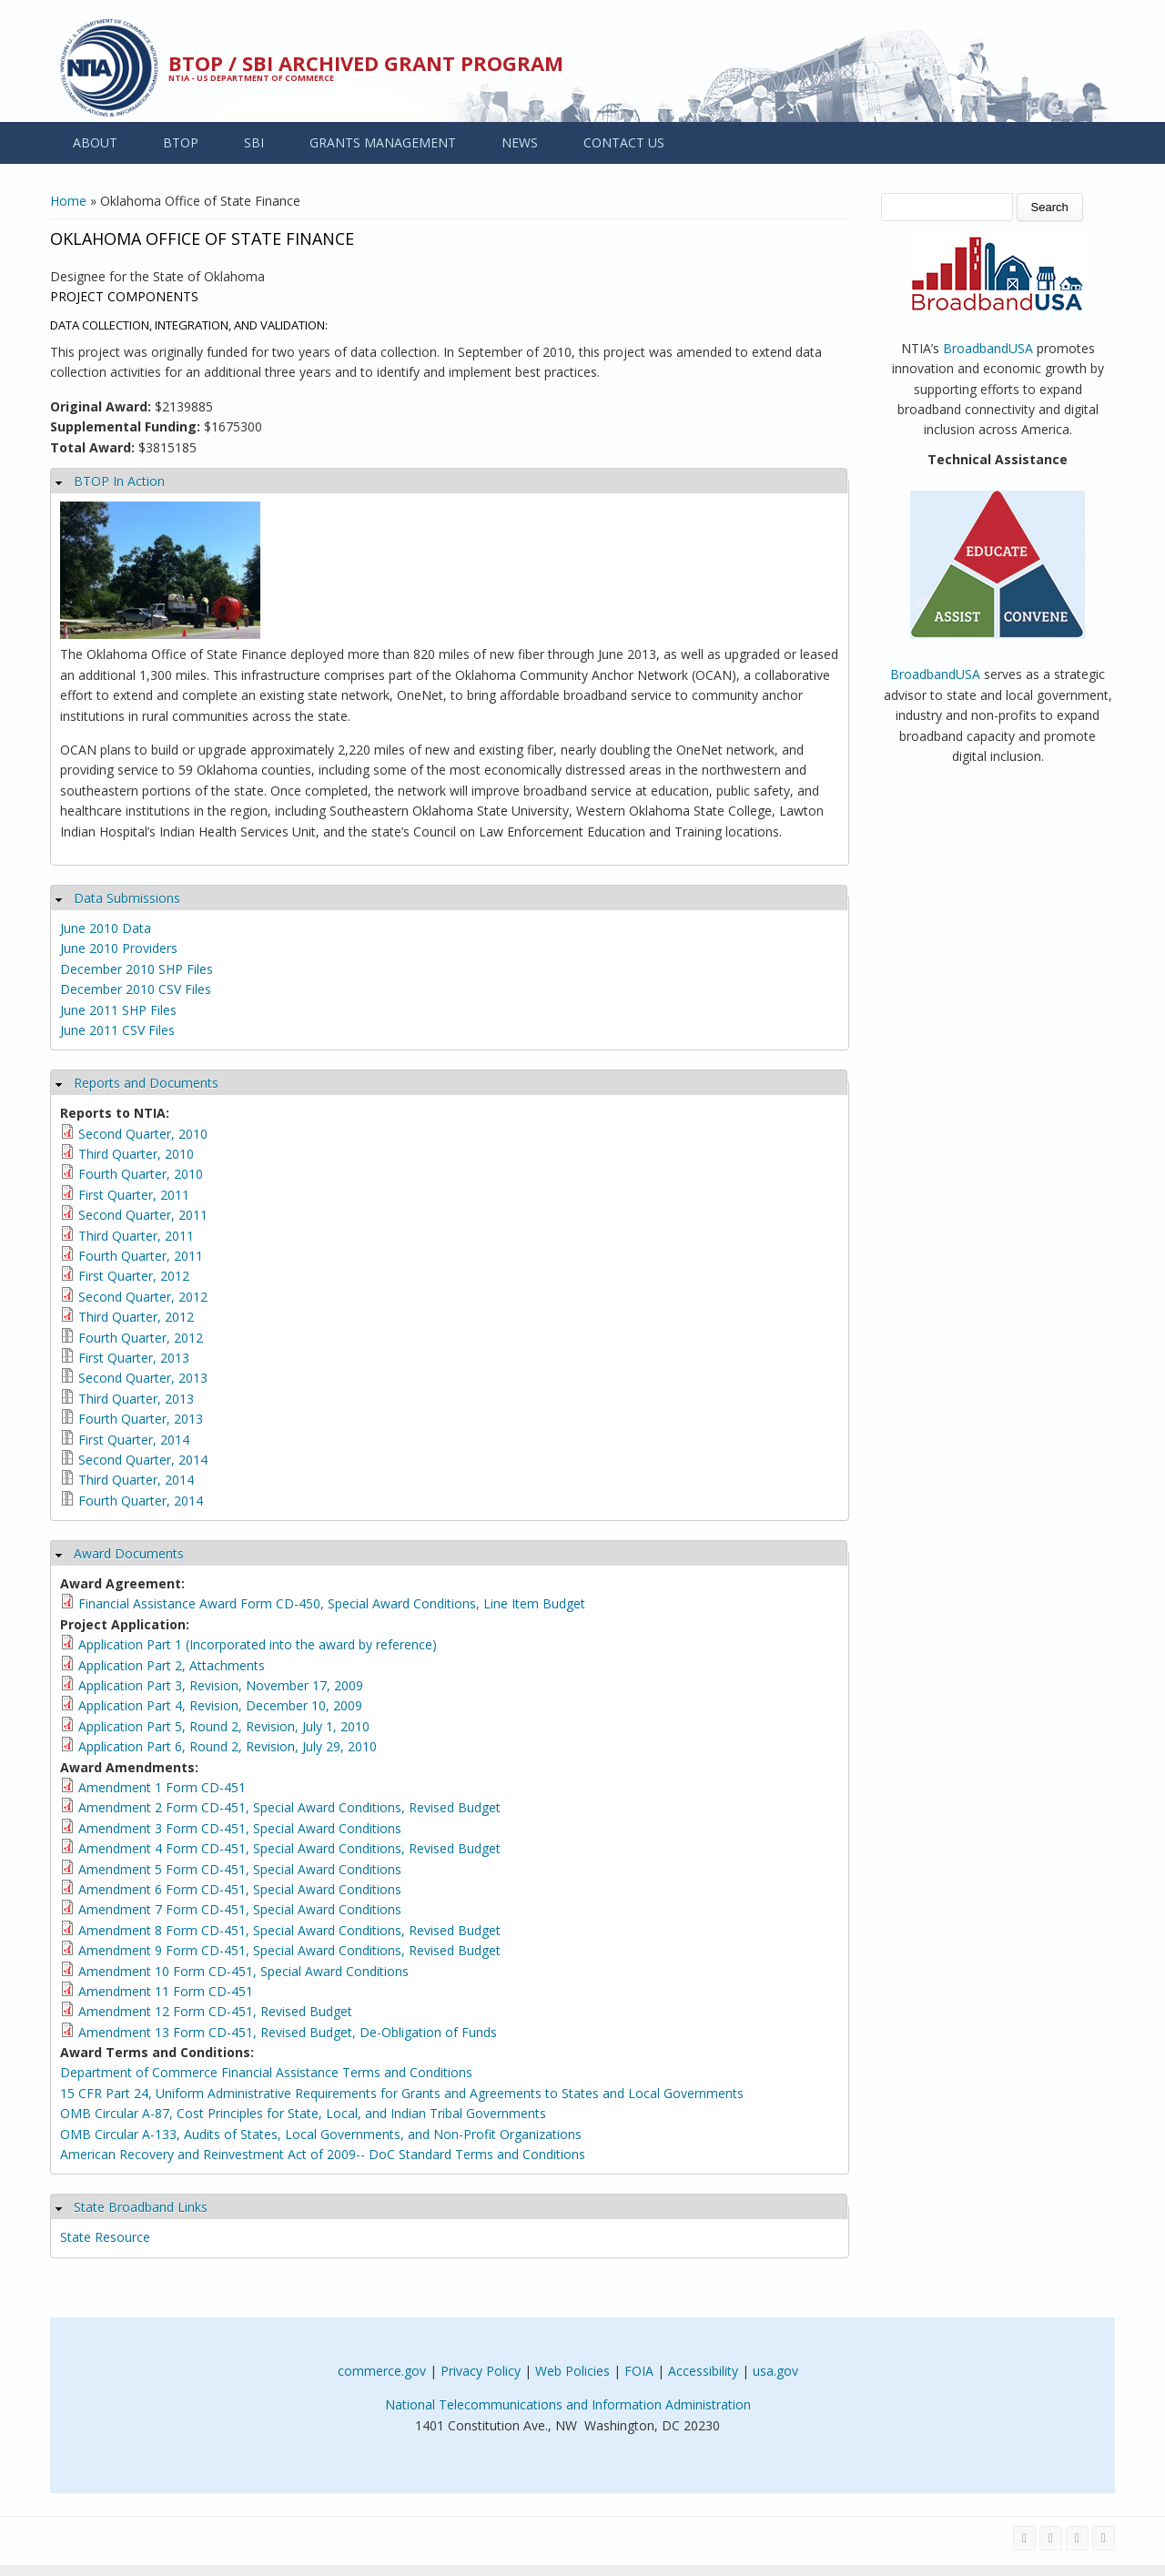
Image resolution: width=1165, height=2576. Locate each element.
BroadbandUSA (988, 348)
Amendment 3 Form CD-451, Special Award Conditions (239, 1828)
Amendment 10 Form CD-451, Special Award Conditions (243, 1971)
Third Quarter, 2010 (136, 1153)
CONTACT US (623, 142)
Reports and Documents (146, 1082)
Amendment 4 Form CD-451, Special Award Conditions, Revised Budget (289, 1848)
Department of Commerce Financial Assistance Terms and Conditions (266, 2072)
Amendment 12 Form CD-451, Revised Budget (215, 2011)
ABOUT (95, 142)
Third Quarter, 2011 (136, 1235)
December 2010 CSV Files (135, 989)
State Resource (105, 2237)
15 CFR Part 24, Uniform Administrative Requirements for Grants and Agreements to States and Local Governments (402, 2093)
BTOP (180, 142)
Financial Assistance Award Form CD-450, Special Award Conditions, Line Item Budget (331, 1603)
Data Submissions (127, 898)
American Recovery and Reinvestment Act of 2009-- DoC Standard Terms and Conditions (322, 2154)
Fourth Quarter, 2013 (140, 1418)
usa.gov (775, 2370)
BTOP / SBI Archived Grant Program (365, 62)
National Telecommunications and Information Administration (568, 2404)
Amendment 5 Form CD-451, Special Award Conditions (239, 1869)
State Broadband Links (141, 2207)
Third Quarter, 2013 (136, 1398)
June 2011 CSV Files (117, 1030)
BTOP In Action (119, 481)
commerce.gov (382, 2370)
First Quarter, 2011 (133, 1194)
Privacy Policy (481, 2370)
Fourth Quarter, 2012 (140, 1337)
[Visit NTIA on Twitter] (1050, 2538)
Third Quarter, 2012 (136, 1316)
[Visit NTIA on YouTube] (1077, 2538)
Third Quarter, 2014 (136, 1479)
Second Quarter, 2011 (143, 1214)
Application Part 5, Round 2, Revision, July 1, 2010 (224, 1726)
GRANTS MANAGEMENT (382, 142)
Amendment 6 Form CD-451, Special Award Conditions (239, 1889)
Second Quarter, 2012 (143, 1296)
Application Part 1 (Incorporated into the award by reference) (257, 1644)
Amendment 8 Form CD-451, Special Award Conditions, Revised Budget (289, 1930)
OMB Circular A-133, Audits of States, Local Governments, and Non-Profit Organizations (321, 2134)
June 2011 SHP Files (118, 1010)
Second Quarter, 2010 (143, 1133)
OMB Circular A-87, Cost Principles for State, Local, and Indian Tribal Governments (303, 2113)
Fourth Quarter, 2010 (140, 1173)
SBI (254, 142)
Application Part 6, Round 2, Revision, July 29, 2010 (227, 1746)
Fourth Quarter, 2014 (140, 1500)
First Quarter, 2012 (133, 1275)
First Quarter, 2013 (133, 1357)
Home (68, 200)
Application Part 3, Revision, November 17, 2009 (220, 1685)
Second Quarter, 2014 (143, 1459)
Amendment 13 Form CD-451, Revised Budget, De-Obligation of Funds (287, 2032)
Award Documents (129, 1553)
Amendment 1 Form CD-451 (162, 1787)
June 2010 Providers (118, 948)
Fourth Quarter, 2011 (140, 1255)
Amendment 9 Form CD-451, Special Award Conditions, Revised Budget (289, 1950)
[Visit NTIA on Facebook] (1024, 2538)
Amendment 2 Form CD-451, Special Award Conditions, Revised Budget (289, 1807)
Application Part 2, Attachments (171, 1665)
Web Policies (572, 2370)
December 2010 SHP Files (136, 969)
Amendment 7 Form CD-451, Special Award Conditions (239, 1909)
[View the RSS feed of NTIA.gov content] (1103, 2538)
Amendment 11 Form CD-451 (165, 1991)
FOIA (638, 2370)
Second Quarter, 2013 (143, 1377)
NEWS (519, 142)
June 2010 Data (105, 928)
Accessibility (703, 2370)
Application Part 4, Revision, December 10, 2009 (220, 1705)
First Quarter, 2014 (133, 1439)
